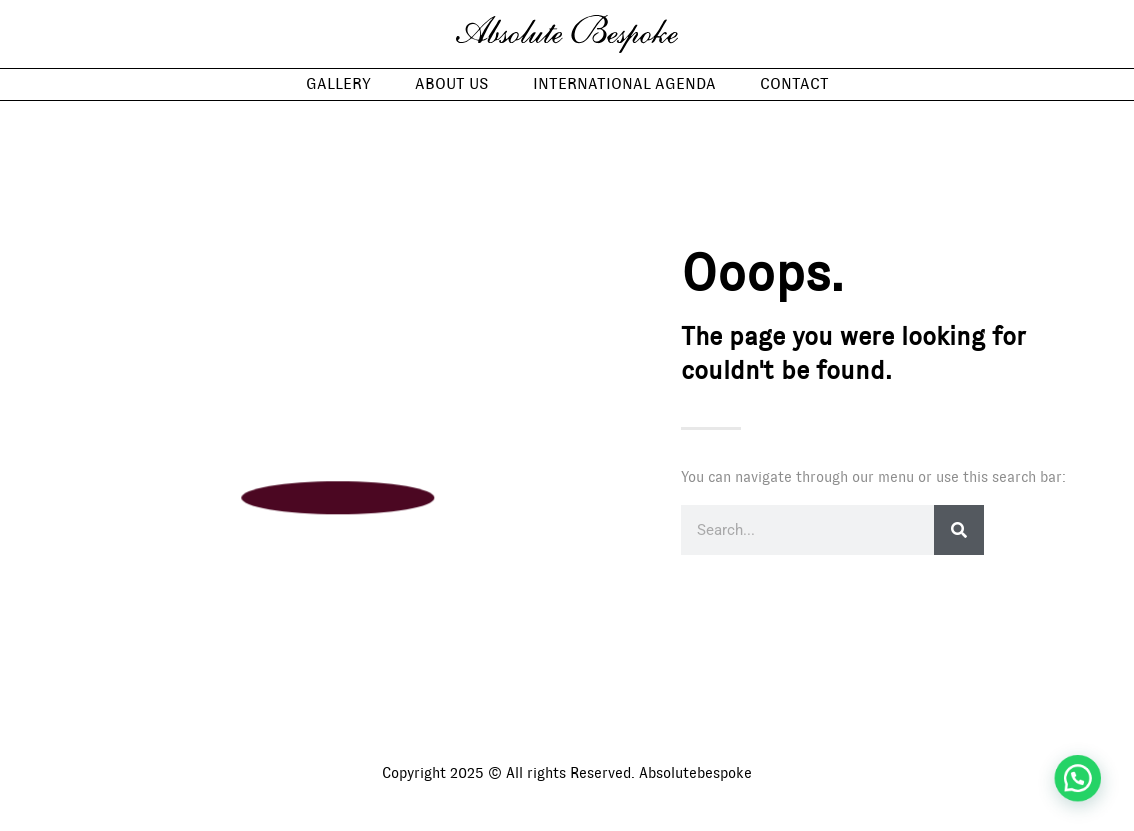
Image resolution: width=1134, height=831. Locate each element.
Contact (794, 84)
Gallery (338, 84)
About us (452, 84)
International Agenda (624, 84)
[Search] (959, 530)
